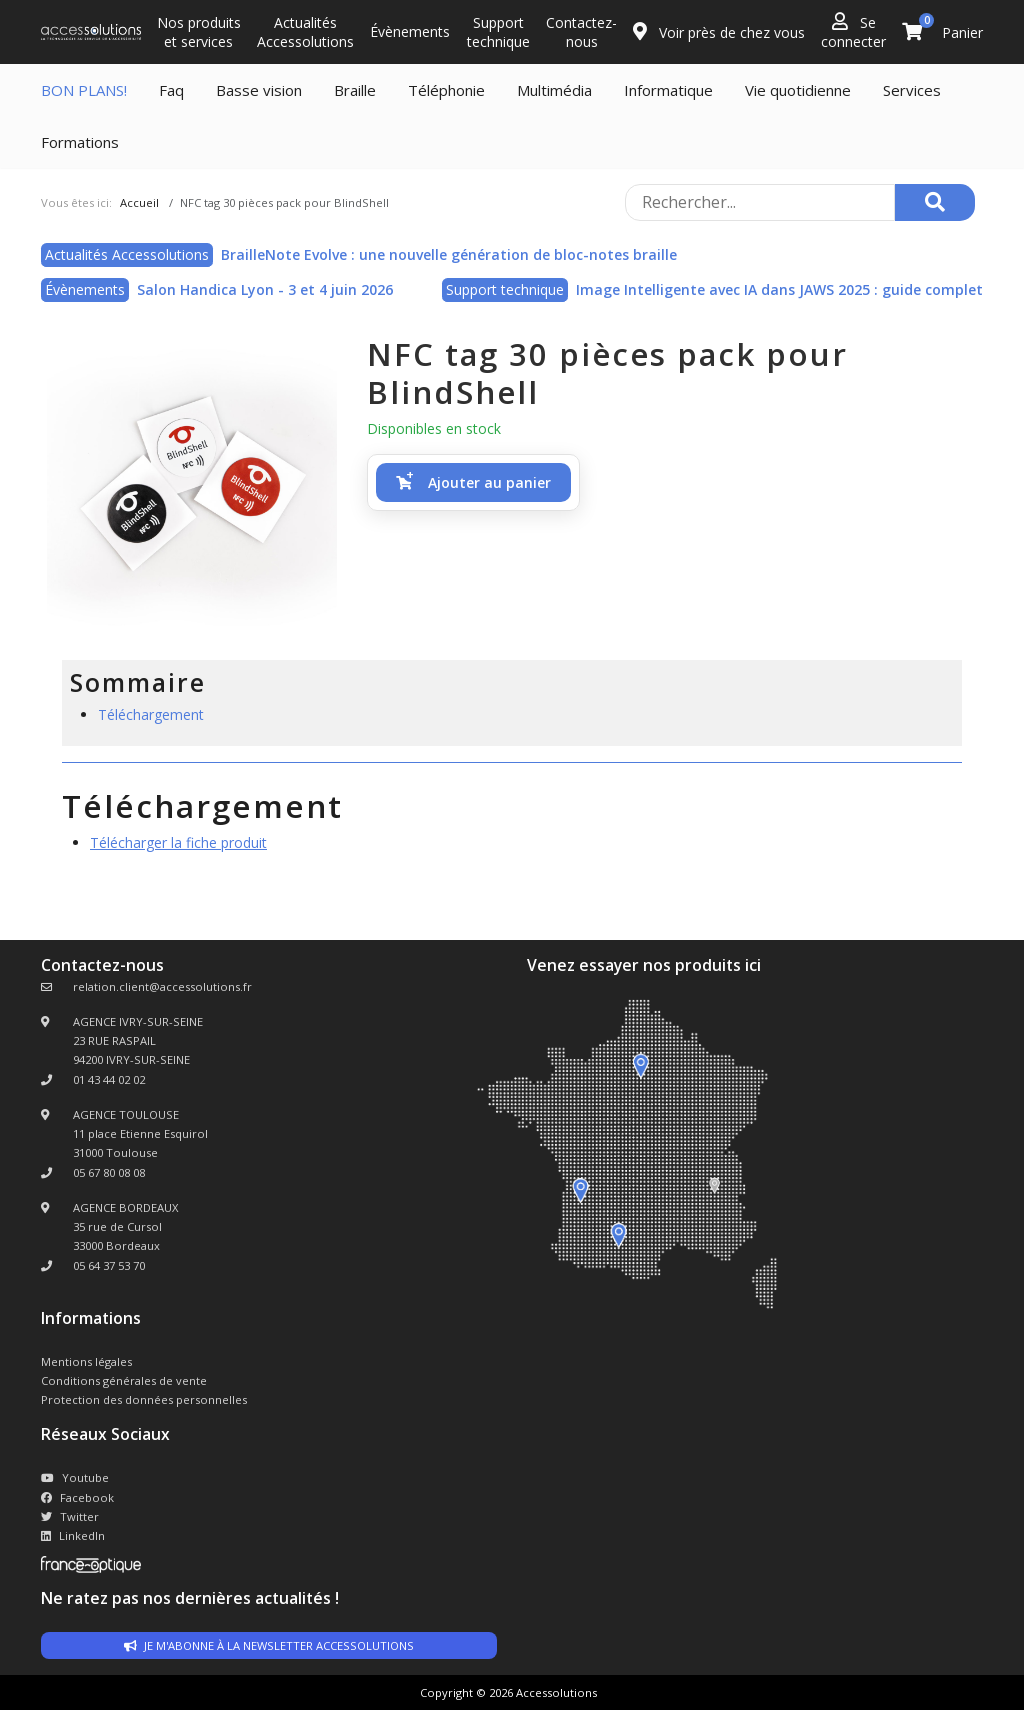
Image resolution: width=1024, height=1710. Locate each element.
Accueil (139, 202)
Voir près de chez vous (719, 32)
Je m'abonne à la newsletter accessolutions (269, 1645)
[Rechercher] (935, 202)
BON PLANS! (84, 90)
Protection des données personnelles (144, 1399)
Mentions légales (86, 1361)
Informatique (668, 90)
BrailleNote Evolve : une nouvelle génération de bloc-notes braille (449, 254)
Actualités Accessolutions (305, 32)
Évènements (410, 31)
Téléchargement (151, 714)
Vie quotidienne (798, 90)
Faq (171, 90)
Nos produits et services (199, 32)
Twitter (70, 1516)
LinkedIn (73, 1535)
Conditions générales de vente (124, 1380)
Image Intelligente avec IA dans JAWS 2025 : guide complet (779, 289)
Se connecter (853, 31)
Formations (80, 142)
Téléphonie (446, 90)
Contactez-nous (581, 32)
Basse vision (259, 90)
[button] (473, 482)
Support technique (498, 32)
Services (912, 90)
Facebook (77, 1497)
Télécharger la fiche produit (178, 842)
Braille (355, 90)
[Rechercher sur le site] (760, 202)
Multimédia (554, 90)
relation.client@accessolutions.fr (162, 986)
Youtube (75, 1477)
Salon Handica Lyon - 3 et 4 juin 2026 (265, 289)
